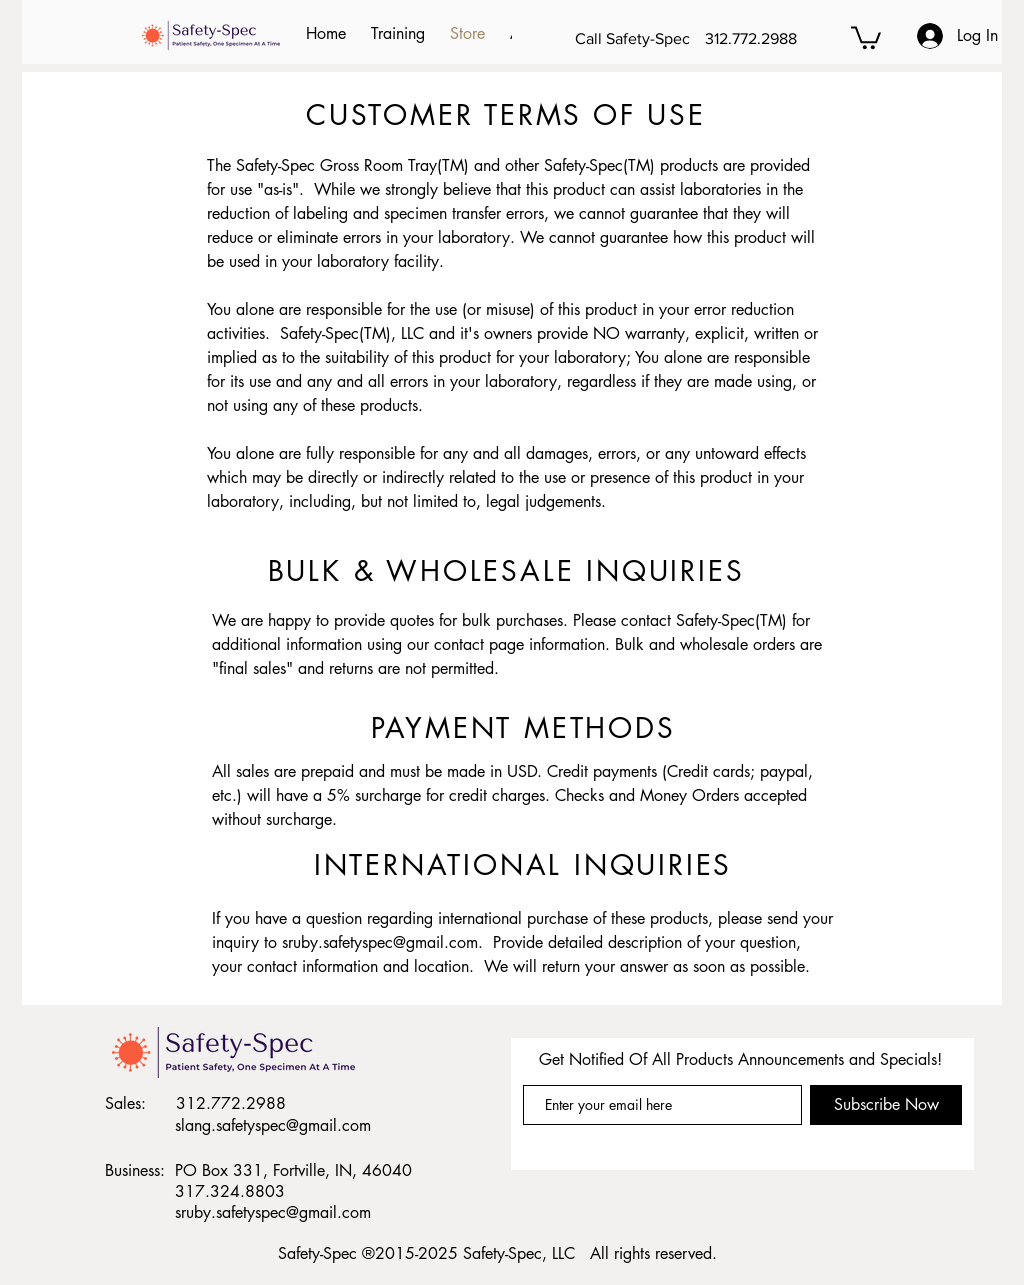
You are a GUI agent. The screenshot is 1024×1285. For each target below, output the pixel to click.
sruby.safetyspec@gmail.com (380, 942)
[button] (866, 36)
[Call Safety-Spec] (636, 39)
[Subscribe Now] (886, 1105)
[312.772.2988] (776, 39)
